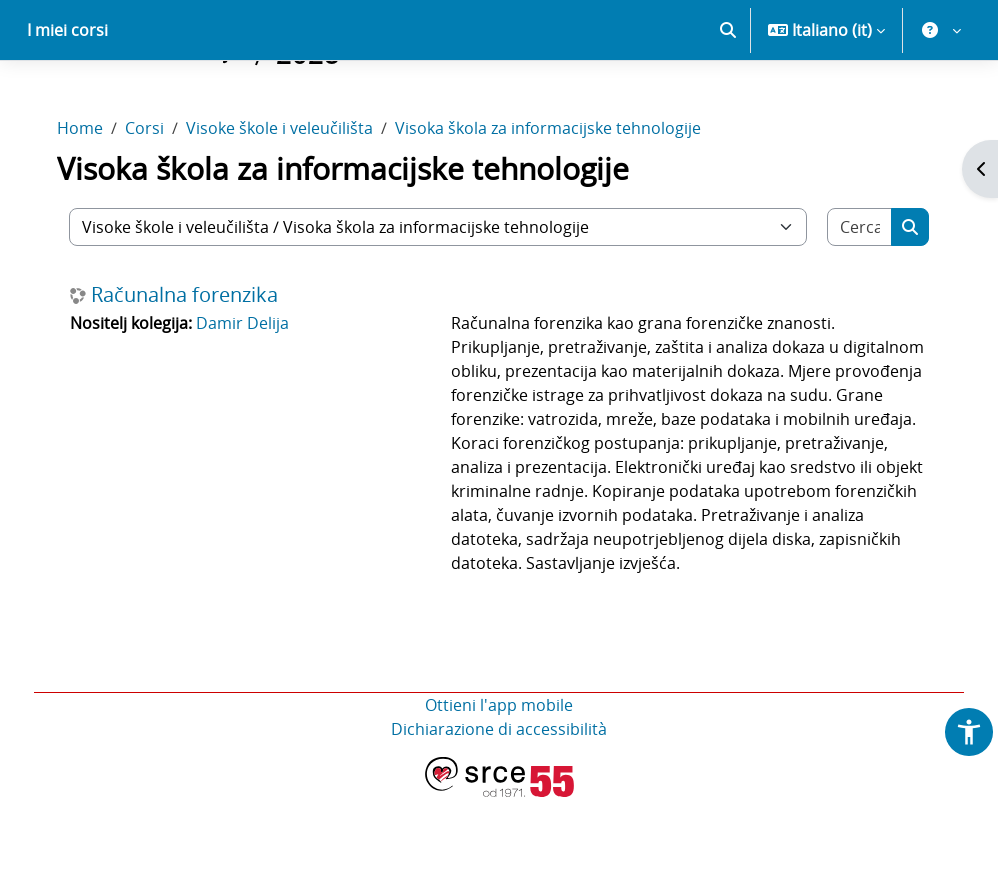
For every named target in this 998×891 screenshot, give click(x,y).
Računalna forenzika (198, 365)
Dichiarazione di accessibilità (499, 823)
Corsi (158, 198)
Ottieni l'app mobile (499, 799)
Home (94, 198)
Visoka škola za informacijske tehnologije (562, 198)
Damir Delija (256, 393)
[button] (728, 100)
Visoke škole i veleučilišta (293, 198)
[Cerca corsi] (847, 297)
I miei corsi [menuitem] (67, 100)
